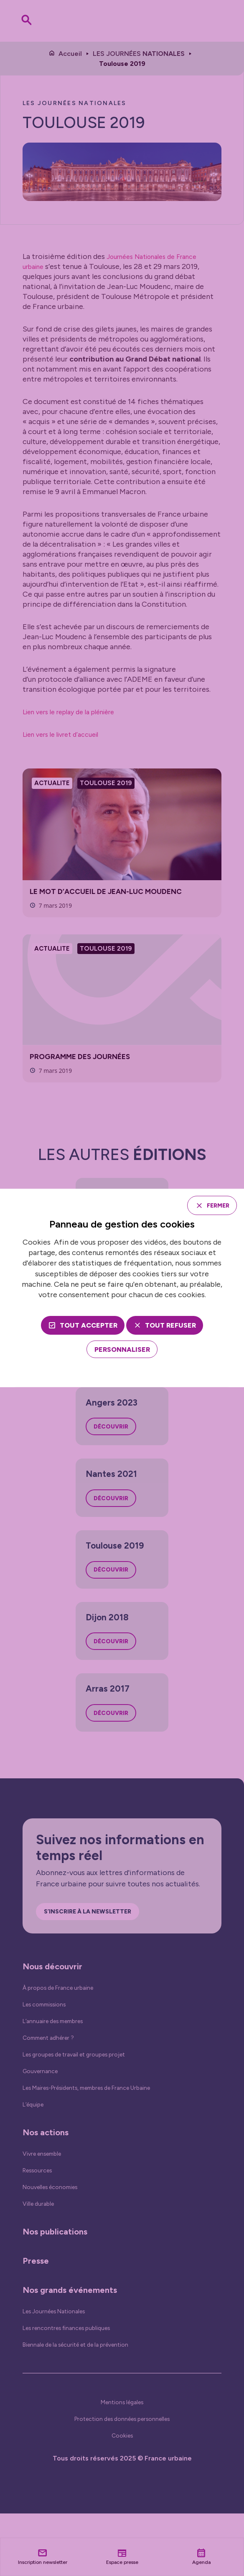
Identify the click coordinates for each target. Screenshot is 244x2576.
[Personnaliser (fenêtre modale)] (122, 1350)
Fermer (214, 1205)
